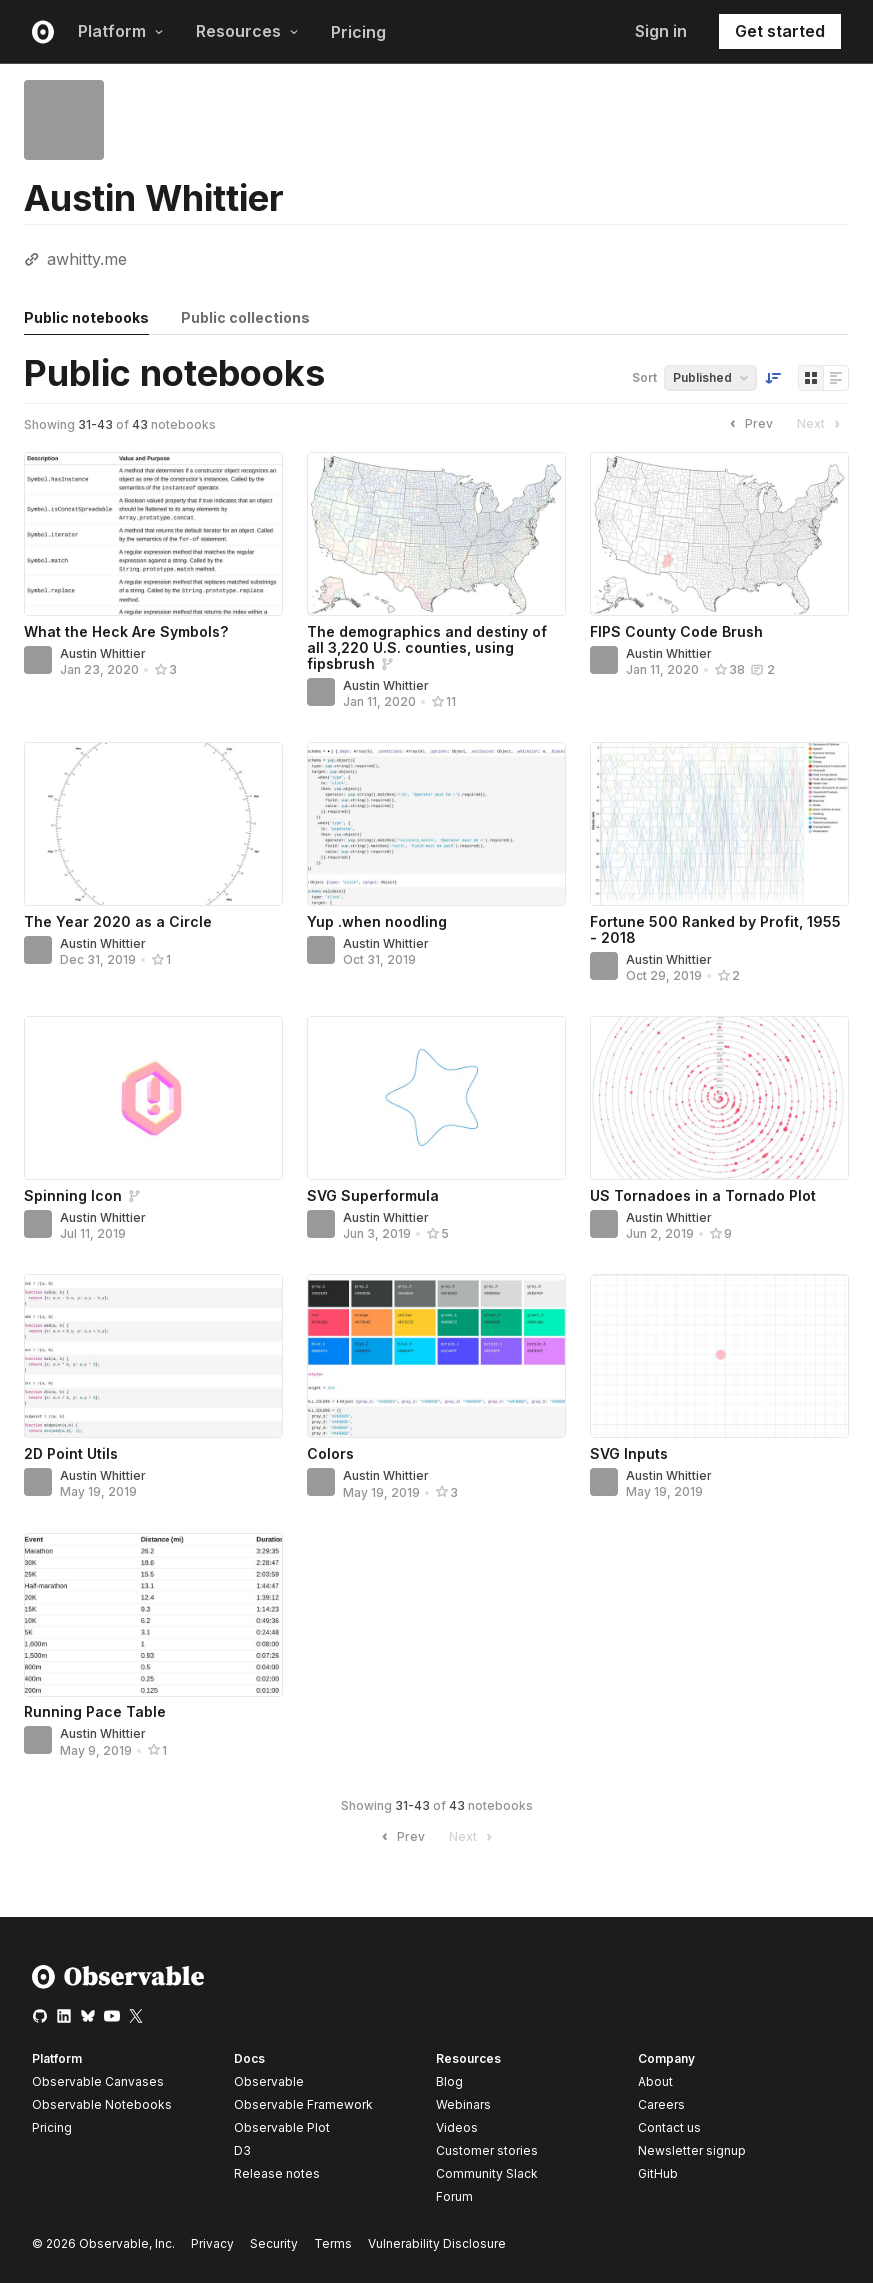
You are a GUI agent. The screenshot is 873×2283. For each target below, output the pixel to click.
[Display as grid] (811, 378)
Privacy (212, 2243)
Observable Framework (303, 2104)
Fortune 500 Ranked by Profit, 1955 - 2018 (715, 929)
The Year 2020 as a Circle (118, 921)
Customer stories (487, 2150)
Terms (333, 2243)
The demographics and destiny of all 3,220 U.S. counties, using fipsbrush (427, 647)
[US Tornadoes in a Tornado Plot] (719, 1098)
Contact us (669, 2128)
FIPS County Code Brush (676, 631)
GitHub (658, 2173)
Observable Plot (282, 2127)
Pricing (358, 32)
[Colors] (436, 1356)
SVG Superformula (373, 1195)
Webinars (463, 2104)
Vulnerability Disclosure (437, 2243)
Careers (661, 2104)
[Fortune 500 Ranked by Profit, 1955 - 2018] (719, 824)
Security (274, 2243)
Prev (749, 424)
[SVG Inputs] (719, 1356)
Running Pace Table (95, 1711)
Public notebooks (86, 317)
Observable (269, 2081)
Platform (121, 31)
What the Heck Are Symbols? (126, 631)
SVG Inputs (629, 1453)
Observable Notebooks (102, 2104)
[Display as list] (836, 378)
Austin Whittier (103, 653)
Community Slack (487, 2173)
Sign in (661, 31)
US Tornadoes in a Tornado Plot (703, 1195)
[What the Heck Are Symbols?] (153, 534)
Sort (644, 377)
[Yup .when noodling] (436, 824)
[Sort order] (773, 378)
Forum (454, 2196)
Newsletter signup (692, 2151)
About (655, 2081)
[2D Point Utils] (153, 1356)
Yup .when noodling (377, 921)
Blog (449, 2081)
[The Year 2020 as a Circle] (153, 824)
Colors (330, 1453)
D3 (242, 2150)
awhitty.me (87, 259)
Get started (780, 31)
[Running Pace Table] (153, 1615)
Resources (247, 31)
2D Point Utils (71, 1453)
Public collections (245, 317)
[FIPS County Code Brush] (719, 534)
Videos (457, 2127)
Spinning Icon (73, 1195)
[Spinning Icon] (153, 1098)
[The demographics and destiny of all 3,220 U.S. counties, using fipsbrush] (436, 534)
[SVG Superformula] (436, 1098)
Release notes (277, 2173)
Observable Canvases (98, 2081)
